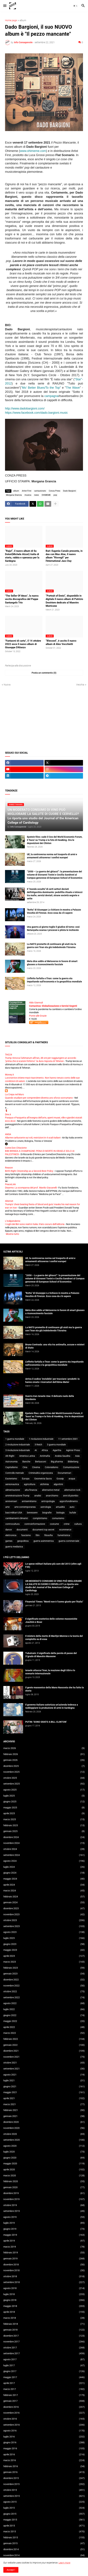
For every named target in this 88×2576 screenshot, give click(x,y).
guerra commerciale (69, 1541)
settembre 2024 (44, 1855)
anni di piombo (70, 1495)
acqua (72, 1478)
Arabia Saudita (62, 1456)
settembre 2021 (44, 2068)
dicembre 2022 (44, 1979)
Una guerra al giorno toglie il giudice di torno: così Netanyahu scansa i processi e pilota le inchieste (53, 928)
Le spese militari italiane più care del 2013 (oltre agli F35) (53, 1565)
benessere (32, 1512)
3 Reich (38, 1444)
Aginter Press (73, 1450)
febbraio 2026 (44, 1754)
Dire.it (8, 1114)
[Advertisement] (44, 717)
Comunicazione (71, 1467)
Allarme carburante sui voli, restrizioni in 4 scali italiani (32, 1137)
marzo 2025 (44, 1819)
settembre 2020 (44, 2140)
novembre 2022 (44, 1985)
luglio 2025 (44, 1796)
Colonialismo (51, 1467)
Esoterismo (11, 1478)
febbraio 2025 (44, 1825)
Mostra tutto (12, 1234)
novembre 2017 (44, 2341)
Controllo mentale (14, 1473)
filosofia (48, 1535)
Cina (25, 1467)
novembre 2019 (44, 2199)
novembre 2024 (44, 1843)
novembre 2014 (44, 2555)
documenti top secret (43, 1529)
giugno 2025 (44, 1801)
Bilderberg (73, 1461)
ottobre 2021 (44, 2062)
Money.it (9, 1074)
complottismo (40, 1518)
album (23, 20)
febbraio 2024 (44, 1896)
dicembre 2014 (44, 2549)
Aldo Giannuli (36, 1002)
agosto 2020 (44, 2146)
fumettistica (64, 1535)
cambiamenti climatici (16, 1518)
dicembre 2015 (44, 2478)
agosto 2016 (44, 2430)
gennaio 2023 (44, 1973)
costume (54, 1524)
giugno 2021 (44, 2086)
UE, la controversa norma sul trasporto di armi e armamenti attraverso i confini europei (52, 856)
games (8, 1541)
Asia (77, 1456)
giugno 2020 (44, 2158)
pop (55, 495)
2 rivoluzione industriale (17, 1444)
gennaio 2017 (44, 2401)
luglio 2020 (44, 2152)
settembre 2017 (44, 2353)
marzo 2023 (44, 1962)
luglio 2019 (44, 2223)
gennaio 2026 (44, 1760)
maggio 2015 (44, 2519)
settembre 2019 (44, 2211)
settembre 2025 (44, 1784)
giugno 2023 (44, 1944)
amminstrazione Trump (17, 1495)
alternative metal (50, 1490)
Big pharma (57, 1461)
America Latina (27, 1456)
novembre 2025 (44, 1772)
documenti (22, 1529)
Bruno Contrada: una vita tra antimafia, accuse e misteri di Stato (54, 1346)
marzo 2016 (44, 2460)
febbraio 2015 (44, 2537)
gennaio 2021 (44, 2116)
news (36, 495)
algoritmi (58, 1484)
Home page (11, 20)
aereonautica (12, 1484)
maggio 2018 (44, 2306)
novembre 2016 (44, 2413)
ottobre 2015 (44, 2490)
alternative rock (72, 1490)
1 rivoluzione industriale (41, 1439)
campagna (51, 396)
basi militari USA (13, 1512)
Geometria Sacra (43, 1478)
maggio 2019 (44, 2235)
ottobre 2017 (44, 2347)
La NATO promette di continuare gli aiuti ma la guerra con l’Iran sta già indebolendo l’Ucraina (51, 946)
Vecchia (80, 684)
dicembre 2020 (44, 2122)
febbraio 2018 (44, 2324)
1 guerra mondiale (14, 1439)
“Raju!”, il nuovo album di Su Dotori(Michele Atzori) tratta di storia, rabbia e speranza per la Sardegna (22, 556)
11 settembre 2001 (68, 1439)
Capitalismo (11, 1467)
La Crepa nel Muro (14, 1094)
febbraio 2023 (44, 1968)
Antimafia (45, 1456)
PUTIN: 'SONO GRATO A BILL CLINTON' (46, 1722)
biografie (47, 1512)
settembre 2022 (44, 1997)
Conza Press (54, 491)
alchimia (44, 1484)
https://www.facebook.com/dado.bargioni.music (36, 412)
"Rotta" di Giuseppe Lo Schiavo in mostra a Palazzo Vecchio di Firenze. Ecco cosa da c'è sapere (54, 911)
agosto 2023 (44, 1932)
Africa (45, 1450)
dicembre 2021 (44, 2051)
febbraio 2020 (44, 2181)
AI (36, 1450)
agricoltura (29, 1484)
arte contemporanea (25, 1507)
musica (28, 495)
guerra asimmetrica (43, 1541)
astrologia (45, 1507)
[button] (4, 6)
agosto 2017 (44, 2359)
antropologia (48, 1501)
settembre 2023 (44, 1926)
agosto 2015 (44, 2502)
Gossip (60, 1478)
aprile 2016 (44, 2454)
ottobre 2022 (44, 1991)
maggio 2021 (44, 2092)
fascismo (26, 1535)
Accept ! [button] (11, 2569)
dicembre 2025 (44, 1766)
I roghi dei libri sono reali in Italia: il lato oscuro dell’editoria (34, 1224)
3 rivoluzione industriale (17, 1450)
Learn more (64, 2562)
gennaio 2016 (44, 2472)
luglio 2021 (44, 2080)
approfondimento (69, 1501)
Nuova (7, 684)
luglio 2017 (44, 2365)
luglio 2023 (44, 1938)
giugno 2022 (44, 2015)
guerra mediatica (14, 1546)
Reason (9, 1167)
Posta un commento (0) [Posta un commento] (44, 672)
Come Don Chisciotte (16, 1147)
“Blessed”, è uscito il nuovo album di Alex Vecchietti (61, 642)
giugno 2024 (44, 1873)
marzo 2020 (44, 2175)
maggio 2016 (44, 2448)
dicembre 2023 (44, 1908)
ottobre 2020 (44, 2134)
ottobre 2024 (44, 1849)
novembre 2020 (44, 2128)
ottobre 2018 (44, 2276)
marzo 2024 (44, 1890)
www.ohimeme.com (33, 151)
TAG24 (8, 1054)
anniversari (11, 1501)
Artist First (26, 491)
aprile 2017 (44, 2383)
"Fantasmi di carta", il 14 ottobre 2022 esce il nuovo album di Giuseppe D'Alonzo (23, 644)
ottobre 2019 (44, 2205)
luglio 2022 (44, 2009)
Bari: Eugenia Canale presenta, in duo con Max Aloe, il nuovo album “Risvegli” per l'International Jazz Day (64, 556)
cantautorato (40, 491)
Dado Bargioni (69, 491)
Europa (25, 1478)
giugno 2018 (44, 2300)
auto (72, 1507)
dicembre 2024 (44, 1837)
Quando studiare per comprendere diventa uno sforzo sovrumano (39, 1097)
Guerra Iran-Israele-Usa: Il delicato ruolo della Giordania (49, 1398)
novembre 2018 (44, 2270)
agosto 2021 (44, 2074)
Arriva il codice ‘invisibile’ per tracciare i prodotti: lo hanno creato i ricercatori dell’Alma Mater (52, 1380)
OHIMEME (46, 495)
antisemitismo (29, 1501)
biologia (60, 1512)
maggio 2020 (44, 2163)
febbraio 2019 (44, 2252)
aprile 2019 (44, 2241)
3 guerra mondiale (56, 1444)
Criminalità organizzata (41, 1473)
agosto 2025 (44, 1790)
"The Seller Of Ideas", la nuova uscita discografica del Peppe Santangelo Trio (21, 599)
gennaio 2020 (44, 2187)
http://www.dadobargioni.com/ (25, 408)
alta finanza (31, 1490)
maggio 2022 (44, 2021)
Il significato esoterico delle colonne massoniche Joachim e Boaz (51, 1620)
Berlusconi (40, 1461)
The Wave (73, 387)
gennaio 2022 (44, 2045)
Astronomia (11, 1461)
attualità (60, 1507)
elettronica (10, 1535)
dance (8, 1529)
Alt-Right (9, 1456)
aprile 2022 (44, 2027)
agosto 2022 (44, 2003)
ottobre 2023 (44, 1920)
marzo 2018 (44, 2318)
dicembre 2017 (44, 2336)
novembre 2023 (44, 1914)
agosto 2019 (44, 2217)
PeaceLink (10, 1184)
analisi (37, 1495)
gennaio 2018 (44, 2330)
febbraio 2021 (44, 2110)
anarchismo (52, 1495)
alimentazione (12, 1490)
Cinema (36, 1467)
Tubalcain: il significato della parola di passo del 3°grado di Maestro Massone (51, 1655)
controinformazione (34, 1524)
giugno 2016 (44, 2442)
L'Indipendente (12, 1221)
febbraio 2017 (44, 2395)
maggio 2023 (44, 1950)
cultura (78, 1524)
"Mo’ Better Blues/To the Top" (41, 387)
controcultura (12, 1524)
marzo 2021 (44, 2104)
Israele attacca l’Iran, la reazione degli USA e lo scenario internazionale (50, 1672)
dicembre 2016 (44, 2407)
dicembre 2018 (44, 2264)
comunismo (58, 1518)
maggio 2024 (44, 1879)
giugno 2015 (44, 2514)
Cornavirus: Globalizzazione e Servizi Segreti (53, 1006)
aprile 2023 (44, 1956)
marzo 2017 (44, 2389)
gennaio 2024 (44, 1902)
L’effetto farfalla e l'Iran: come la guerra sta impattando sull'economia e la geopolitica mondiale (54, 980)
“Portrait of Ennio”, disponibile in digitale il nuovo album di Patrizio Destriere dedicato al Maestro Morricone (64, 600)
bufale (72, 1512)
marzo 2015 (44, 2531)
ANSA (8, 1134)
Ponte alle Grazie (38, 1015)
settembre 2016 (44, 2425)
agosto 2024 (44, 1861)
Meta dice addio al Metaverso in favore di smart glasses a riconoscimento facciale (52, 963)
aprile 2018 (44, 2312)
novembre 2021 (44, 2057)
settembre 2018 (44, 2282)
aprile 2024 (44, 1885)
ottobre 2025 (44, 1778)
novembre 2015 (44, 2484)
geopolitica (23, 1541)
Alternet (9, 1201)
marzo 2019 (44, 2247)
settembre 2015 (44, 2496)
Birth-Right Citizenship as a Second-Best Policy (29, 1171)
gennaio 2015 (44, 2543)
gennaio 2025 (44, 1831)
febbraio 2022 (44, 2039)
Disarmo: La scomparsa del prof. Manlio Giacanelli (31, 1187)
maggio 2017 (44, 2377)
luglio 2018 (44, 2294)
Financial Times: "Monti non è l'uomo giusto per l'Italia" (54, 1601)
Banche (26, 1461)
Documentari (64, 1473)
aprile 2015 (44, 2525)
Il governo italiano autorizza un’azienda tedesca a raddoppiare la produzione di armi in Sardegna (51, 1706)
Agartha (57, 1450)
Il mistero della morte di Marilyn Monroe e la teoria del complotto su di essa (54, 1637)
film (37, 1535)
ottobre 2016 (44, 2419)
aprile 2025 (44, 1813)
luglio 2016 (44, 2436)
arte (7, 1507)
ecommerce (65, 1529)
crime (66, 1524)
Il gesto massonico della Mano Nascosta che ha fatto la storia (54, 1689)
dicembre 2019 (44, 2193)
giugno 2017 (44, 2371)
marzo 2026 (44, 1748)
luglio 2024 (44, 1867)
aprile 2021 (44, 2098)
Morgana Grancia (14, 495)
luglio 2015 (44, 2508)
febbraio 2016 (44, 2466)
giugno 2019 (44, 2229)
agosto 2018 (44, 2288)
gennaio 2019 (44, 2258)
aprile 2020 (44, 2169)
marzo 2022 (44, 2033)
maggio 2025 (44, 1807)
